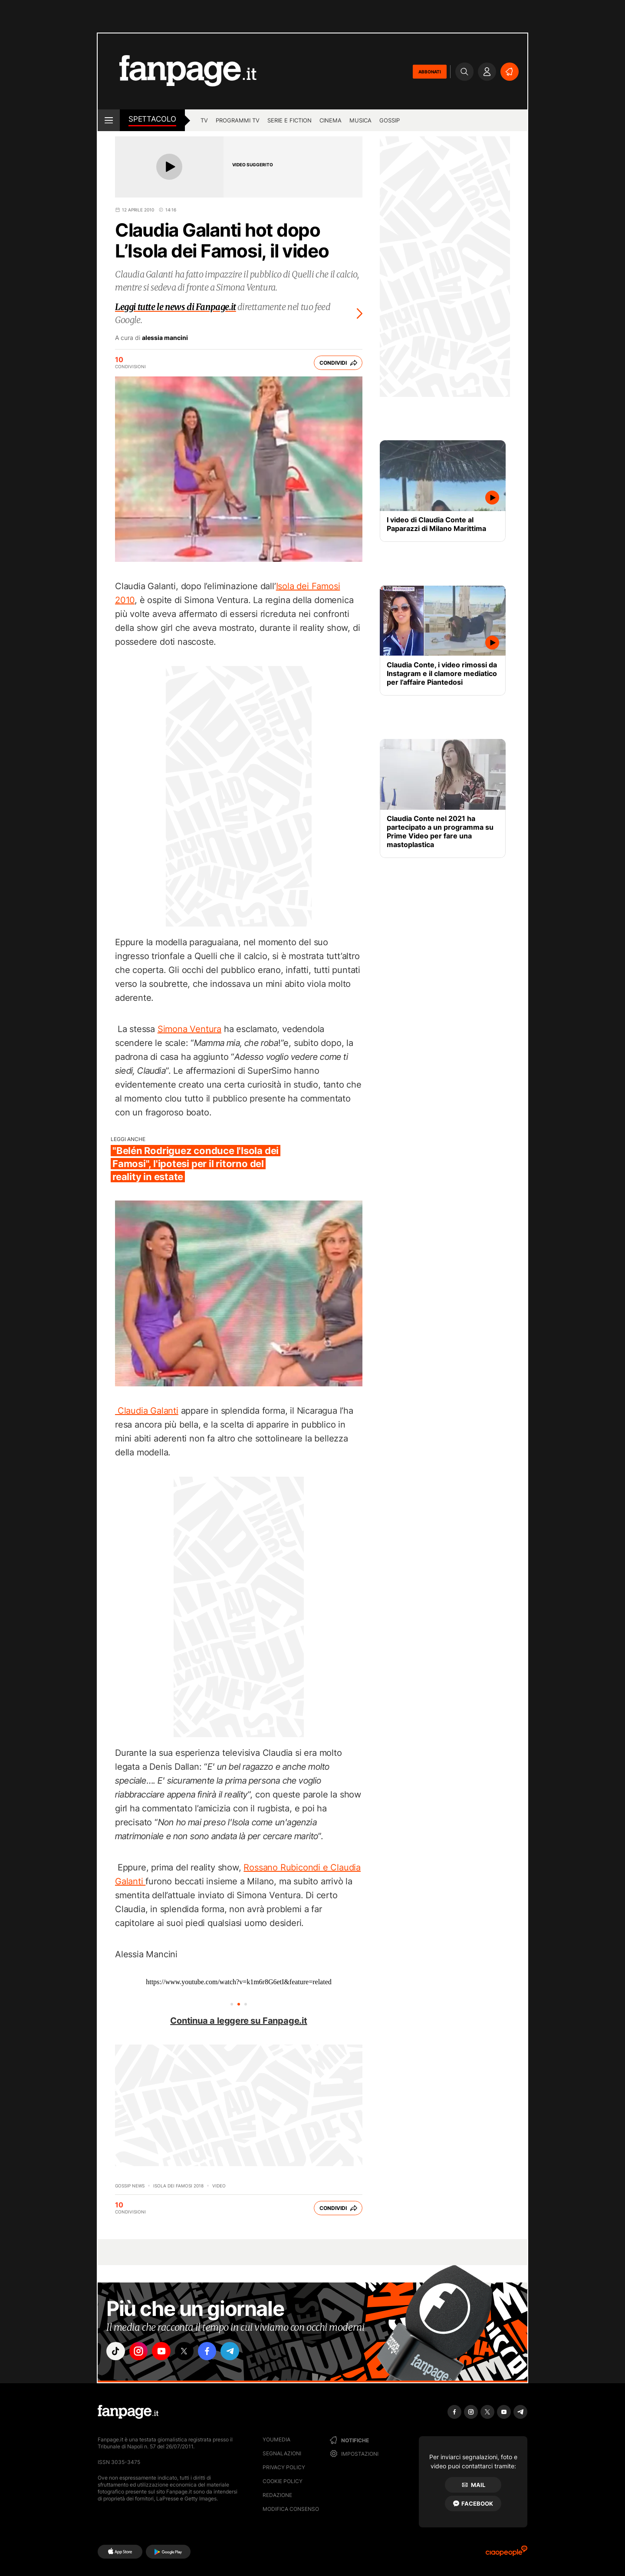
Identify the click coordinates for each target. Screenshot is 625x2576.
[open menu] (109, 120)
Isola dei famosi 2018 (178, 2185)
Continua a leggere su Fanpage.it (238, 2020)
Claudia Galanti (146, 1410)
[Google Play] (168, 2552)
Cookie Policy (283, 2481)
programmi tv (238, 120)
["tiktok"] (116, 2352)
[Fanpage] (128, 2412)
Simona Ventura (189, 1029)
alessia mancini (165, 337)
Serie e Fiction (289, 120)
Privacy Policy (284, 2467)
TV (204, 120)
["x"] (189, 2352)
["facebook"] (214, 2352)
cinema (330, 120)
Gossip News (130, 2185)
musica (360, 120)
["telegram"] (238, 2352)
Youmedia (276, 2439)
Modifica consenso (291, 2509)
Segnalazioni (282, 2453)
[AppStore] (120, 2552)
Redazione (277, 2495)
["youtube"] (165, 2352)
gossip (389, 120)
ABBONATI (429, 71)
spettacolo (152, 119)
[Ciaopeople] (506, 2553)
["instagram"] (141, 2352)
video (219, 2185)
